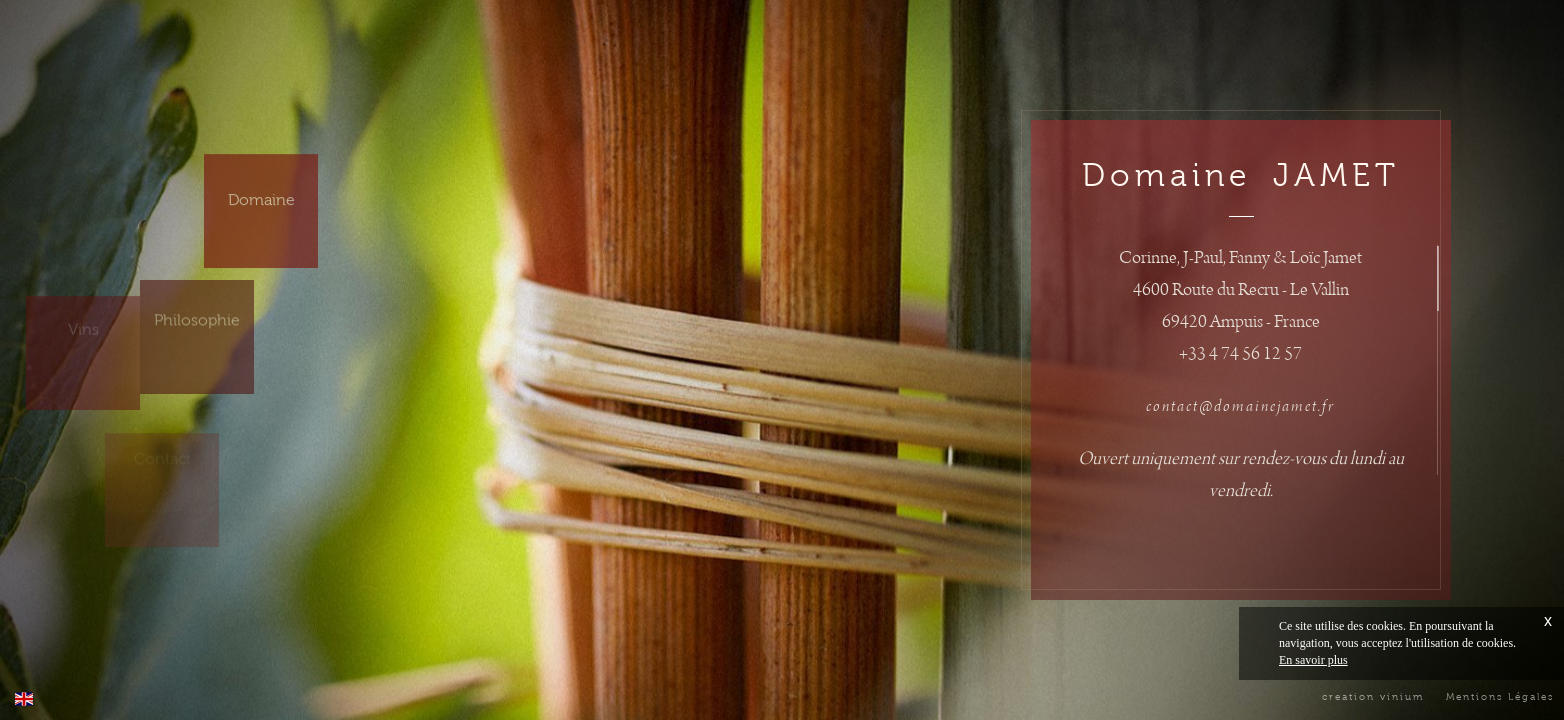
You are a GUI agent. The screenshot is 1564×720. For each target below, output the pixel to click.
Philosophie (197, 309)
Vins (83, 310)
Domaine (261, 185)
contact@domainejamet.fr (1240, 406)
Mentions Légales (1500, 696)
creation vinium (1373, 696)
